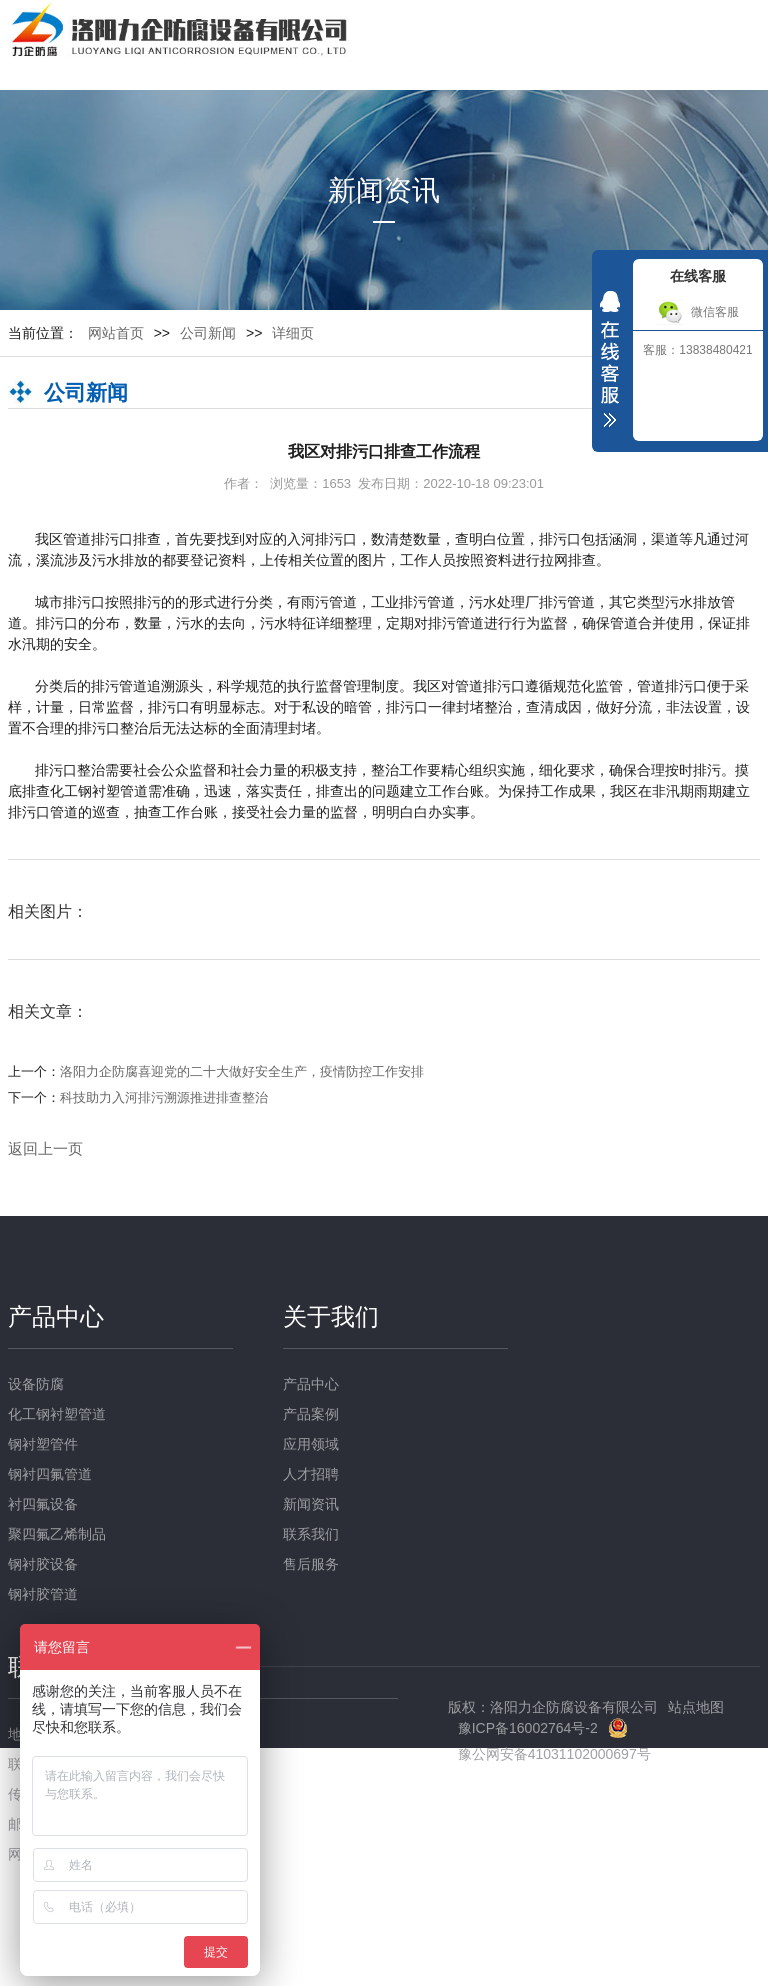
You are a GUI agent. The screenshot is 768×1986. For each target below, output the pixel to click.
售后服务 (311, 1564)
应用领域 (311, 1444)
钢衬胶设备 (43, 1564)
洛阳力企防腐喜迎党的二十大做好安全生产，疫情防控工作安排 (242, 1071)
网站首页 (116, 333)
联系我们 (311, 1534)
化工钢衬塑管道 (57, 1414)
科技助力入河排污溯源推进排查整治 (164, 1097)
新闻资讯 (311, 1504)
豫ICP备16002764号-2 (528, 1728)
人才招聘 (311, 1474)
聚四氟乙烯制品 (57, 1534)
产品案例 (311, 1414)
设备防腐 (36, 1384)
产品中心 (56, 1316)
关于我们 (331, 1316)
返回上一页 (45, 1148)
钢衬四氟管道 (50, 1474)
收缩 (610, 364)
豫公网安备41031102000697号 (554, 1754)
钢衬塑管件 (43, 1444)
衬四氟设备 (43, 1504)
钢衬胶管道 (43, 1594)
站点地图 (696, 1707)
